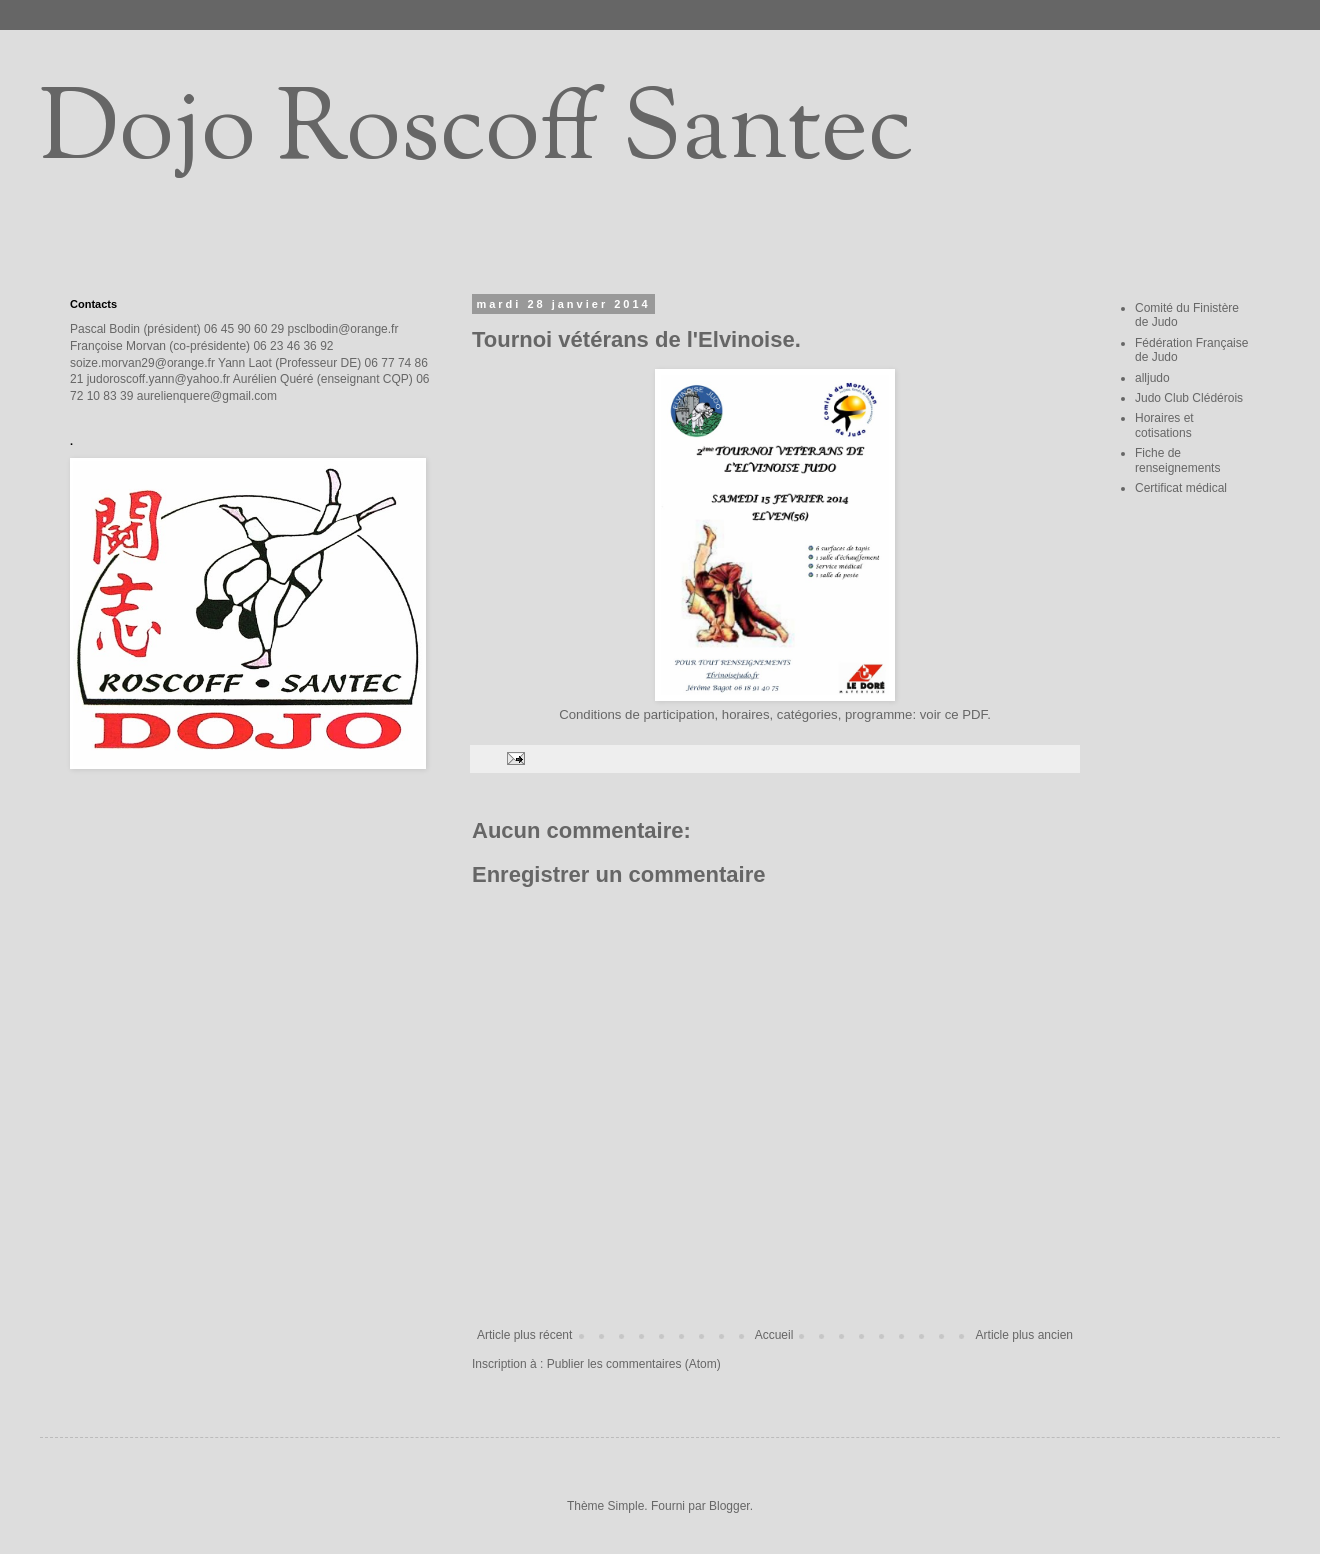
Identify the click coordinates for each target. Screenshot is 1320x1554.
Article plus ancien (1024, 1335)
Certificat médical (1181, 488)
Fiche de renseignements (1177, 460)
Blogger (729, 1506)
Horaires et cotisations (1164, 425)
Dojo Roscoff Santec (476, 134)
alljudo (1152, 378)
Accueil (774, 1335)
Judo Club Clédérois (1189, 398)
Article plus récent (524, 1335)
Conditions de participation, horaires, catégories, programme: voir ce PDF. (775, 714)
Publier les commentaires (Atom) (634, 1364)
